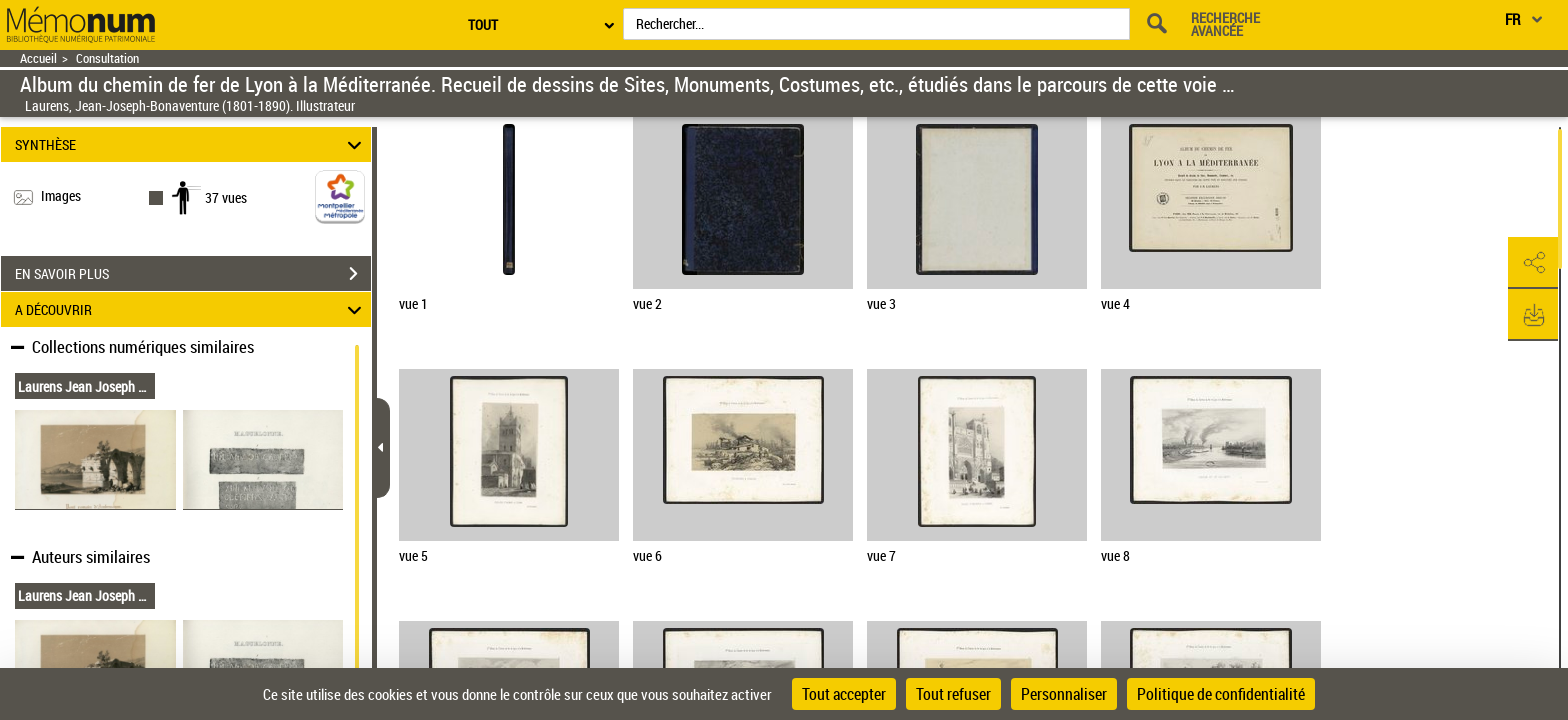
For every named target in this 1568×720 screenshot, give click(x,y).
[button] (1533, 263)
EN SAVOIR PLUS (193, 274)
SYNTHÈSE (191, 144)
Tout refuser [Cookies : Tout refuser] (953, 694)
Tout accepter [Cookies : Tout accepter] (844, 694)
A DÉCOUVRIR (191, 309)
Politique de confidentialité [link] (1221, 694)
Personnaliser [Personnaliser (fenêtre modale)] (1064, 694)
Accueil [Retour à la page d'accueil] (38, 58)
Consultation (107, 58)
